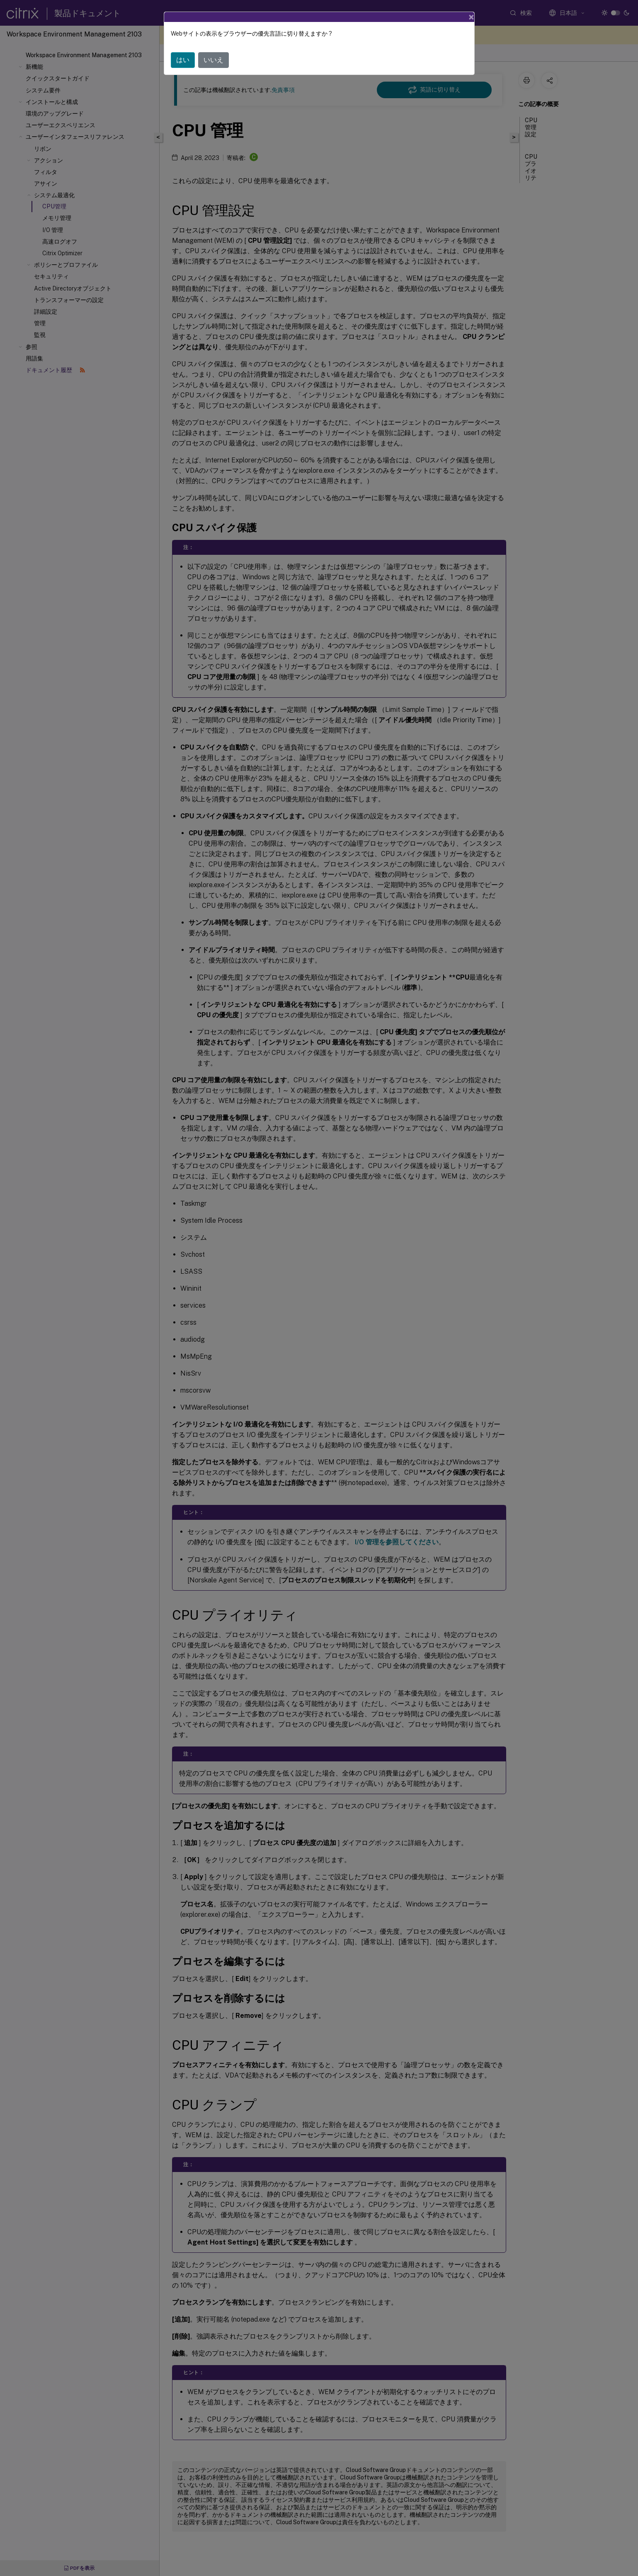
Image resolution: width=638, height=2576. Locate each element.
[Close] (471, 17)
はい (182, 60)
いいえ (213, 60)
